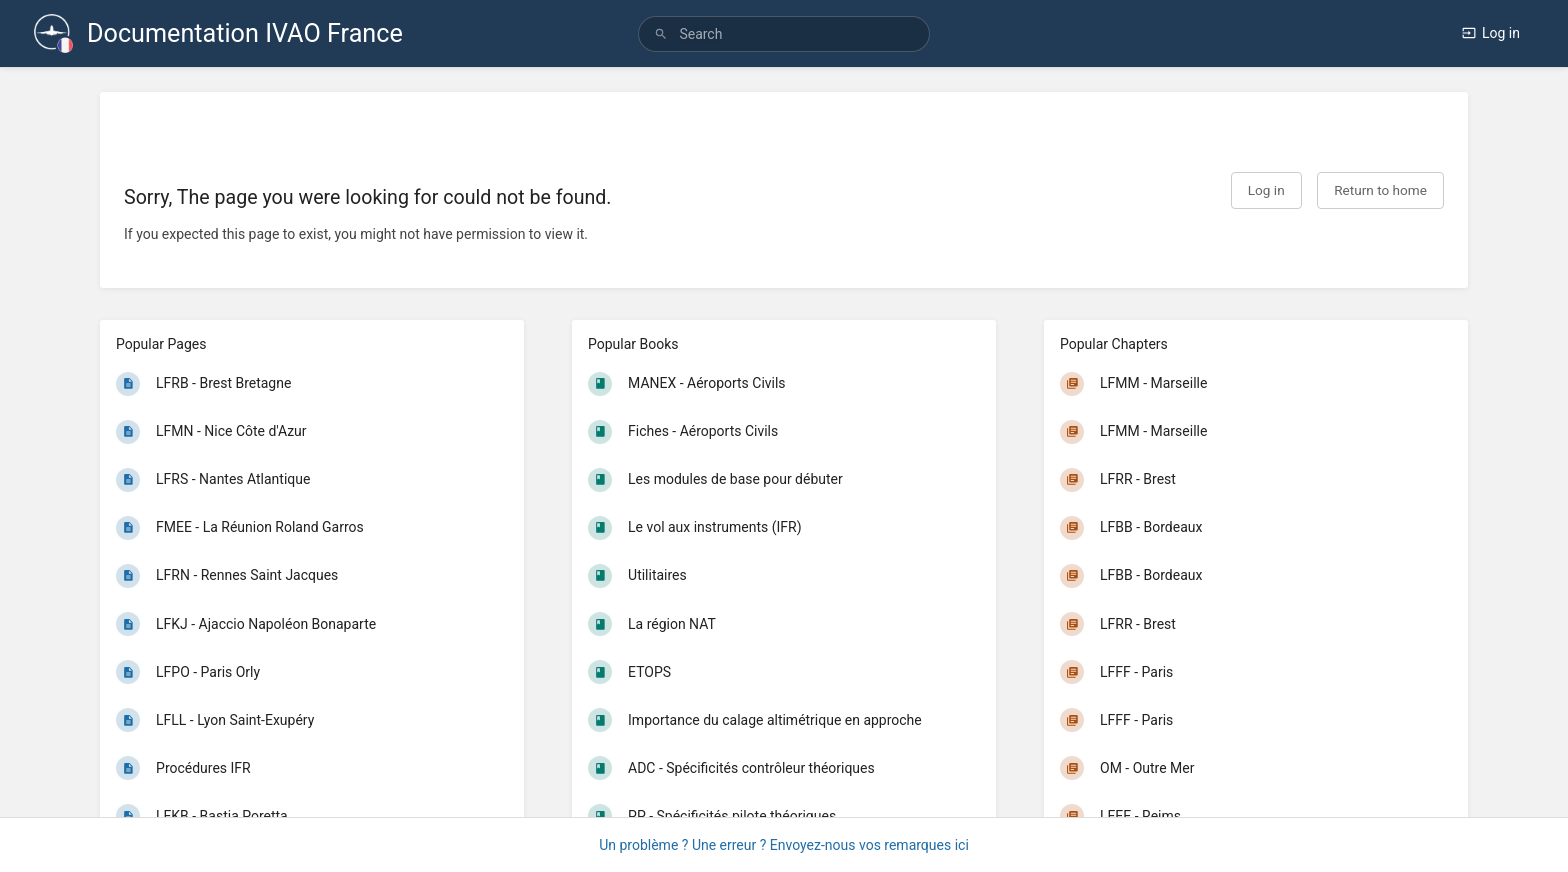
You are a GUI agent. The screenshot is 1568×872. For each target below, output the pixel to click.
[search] (783, 34)
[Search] (661, 34)
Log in (1491, 33)
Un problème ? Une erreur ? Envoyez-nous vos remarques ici (784, 845)
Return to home (1380, 190)
